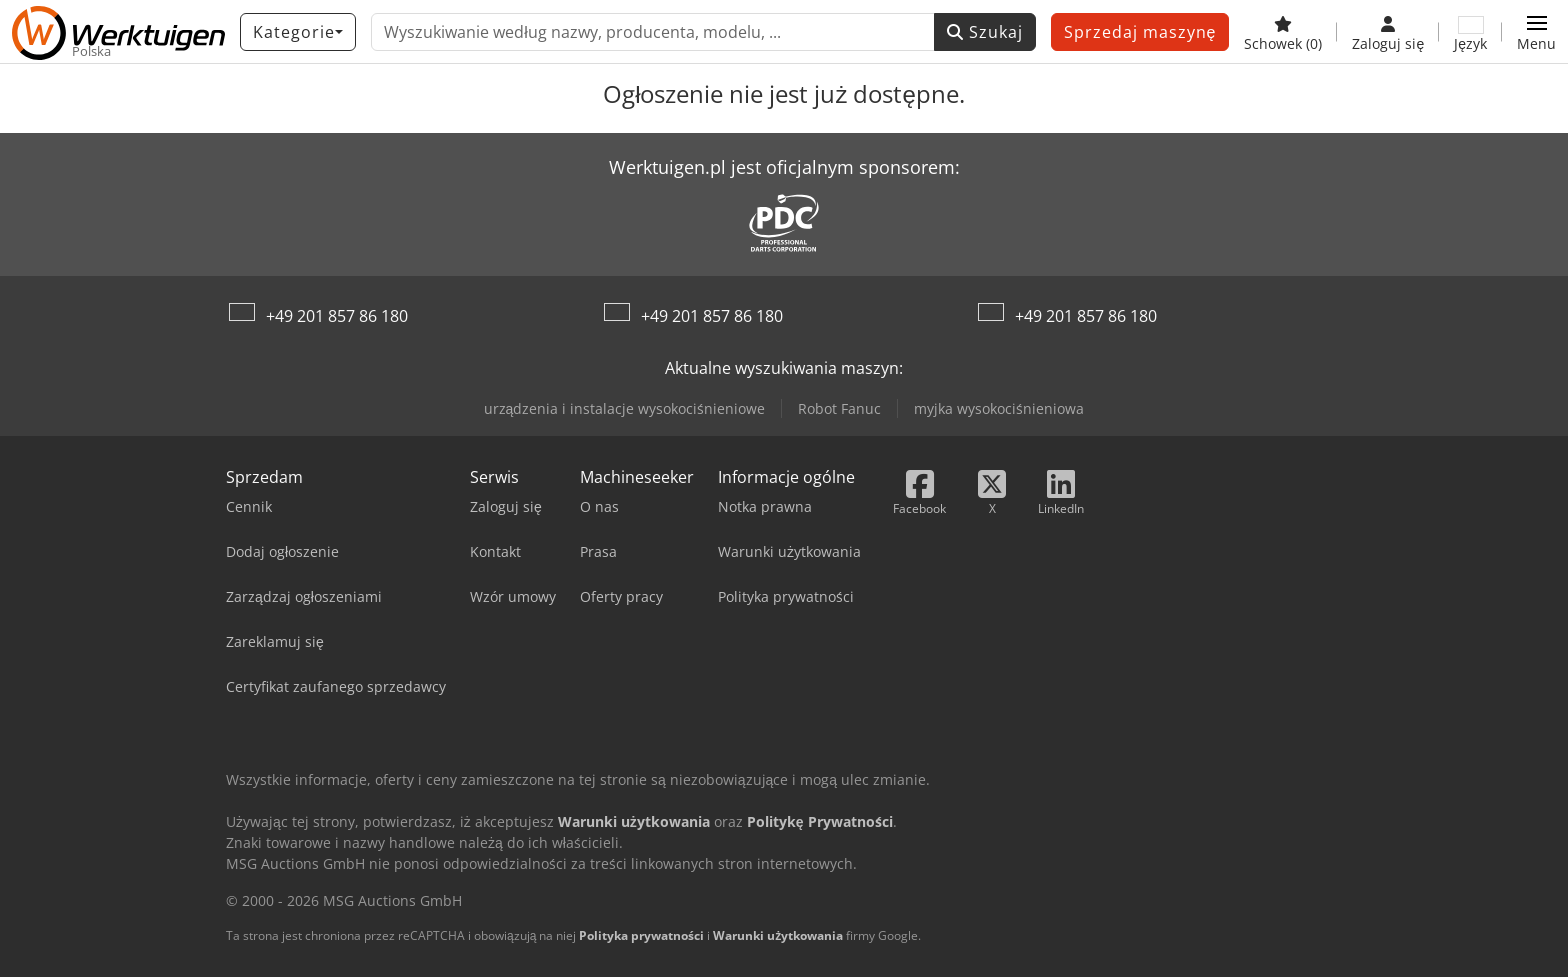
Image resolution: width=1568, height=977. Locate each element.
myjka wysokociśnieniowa (999, 408)
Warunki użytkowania (778, 935)
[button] (1536, 32)
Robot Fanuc (839, 408)
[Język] (1470, 32)
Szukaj (985, 32)
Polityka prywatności (641, 935)
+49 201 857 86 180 (337, 316)
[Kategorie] (298, 32)
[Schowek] (1283, 32)
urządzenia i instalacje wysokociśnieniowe (625, 408)
